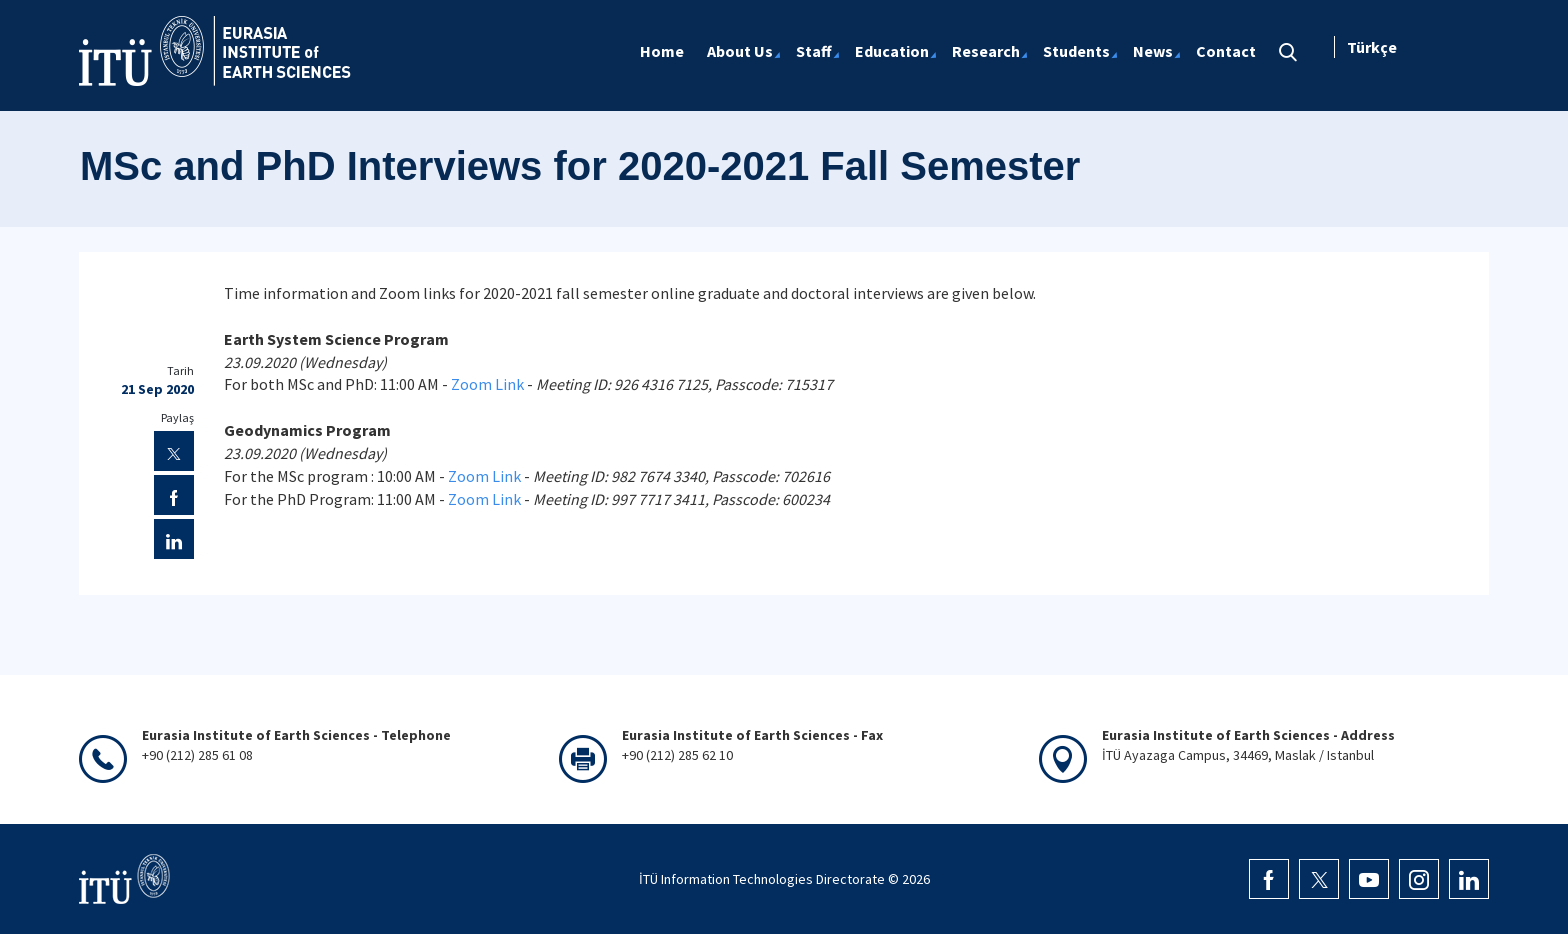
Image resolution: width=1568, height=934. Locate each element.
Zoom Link (487, 384)
